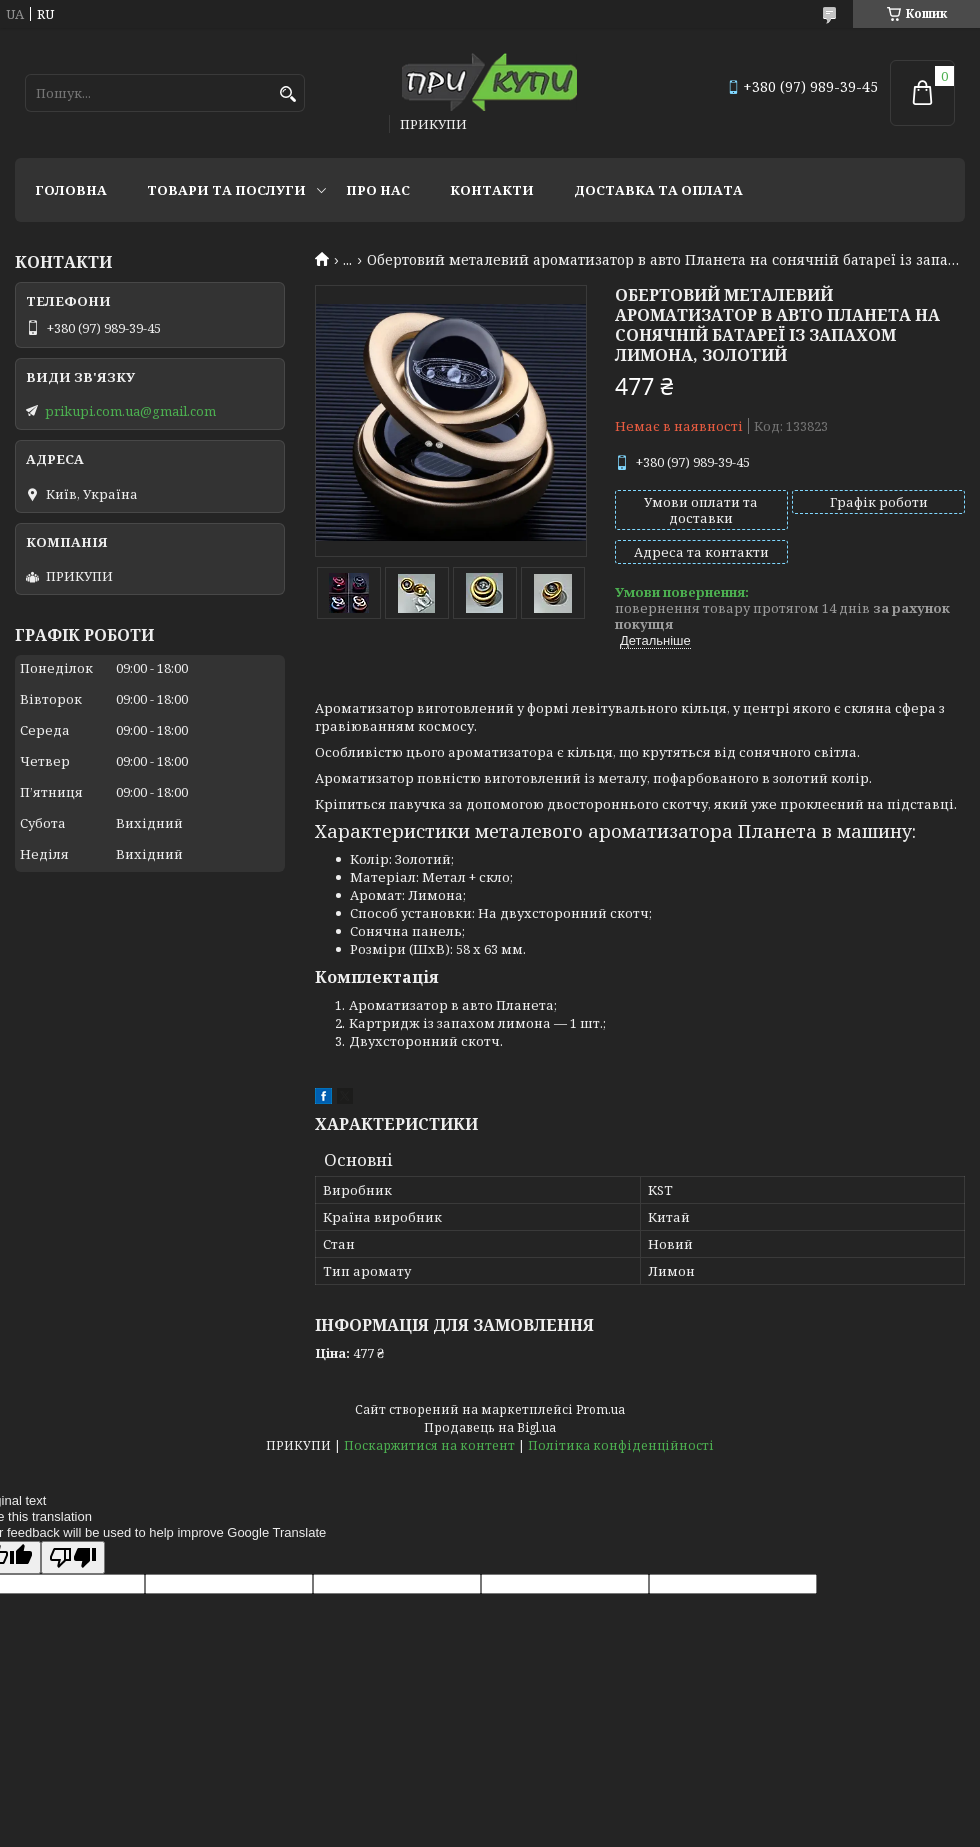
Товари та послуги (226, 190)
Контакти (492, 190)
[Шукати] (287, 94)
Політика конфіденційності (621, 1445)
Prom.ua (600, 1409)
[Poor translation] (73, 1557)
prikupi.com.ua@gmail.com (130, 411)
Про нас (378, 190)
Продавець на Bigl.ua (490, 1427)
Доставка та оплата (658, 190)
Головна (71, 190)
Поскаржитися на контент (429, 1445)
